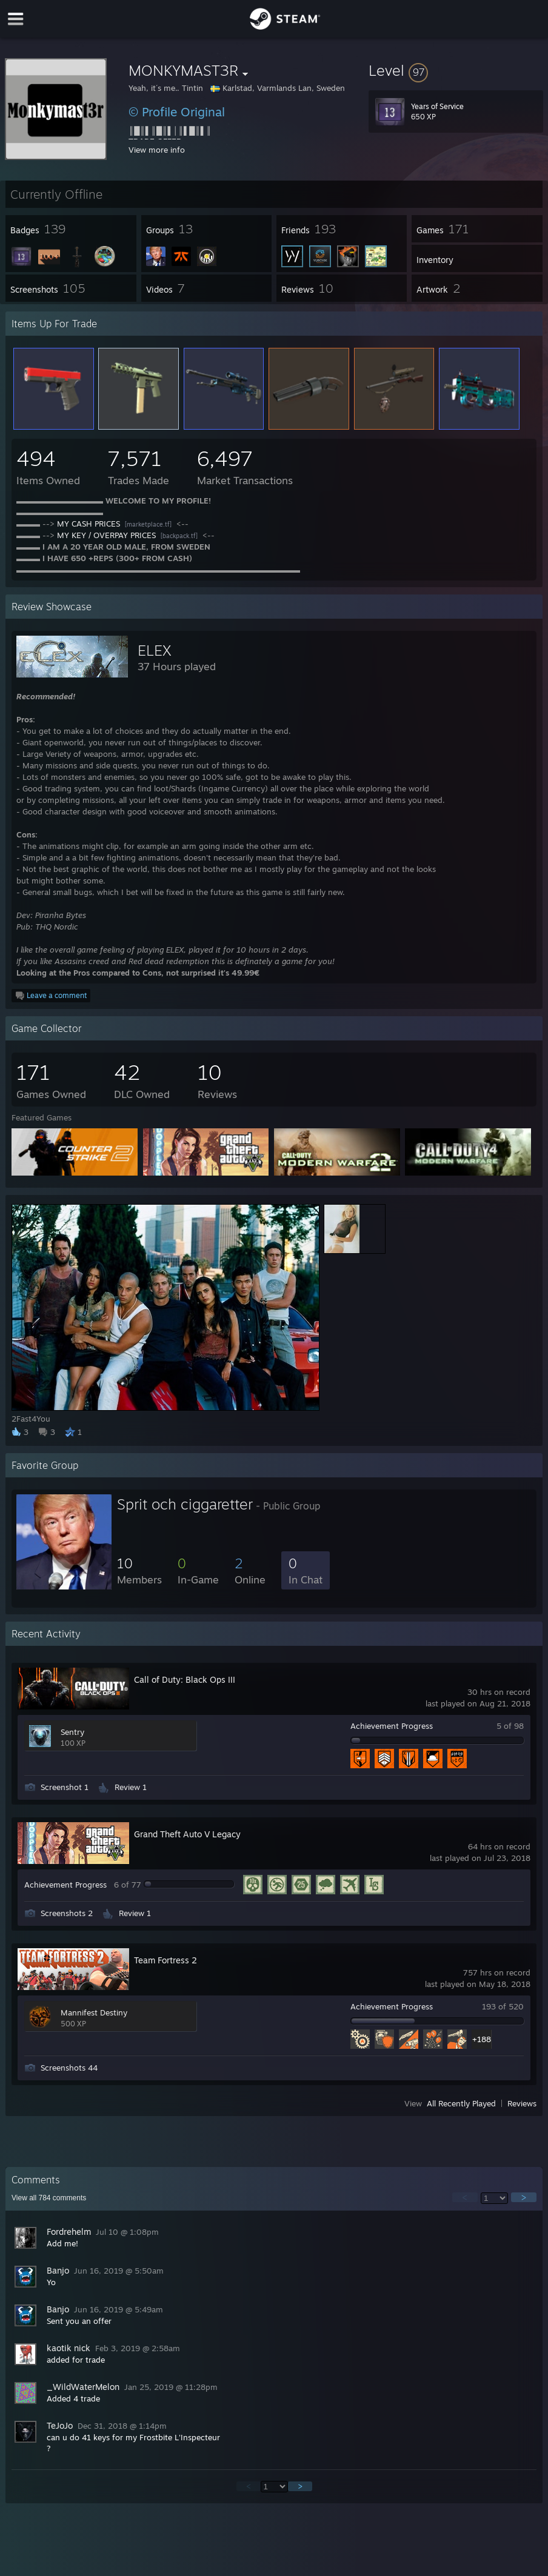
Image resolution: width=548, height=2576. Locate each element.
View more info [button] (157, 150)
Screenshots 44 (69, 2067)
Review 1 (131, 1787)
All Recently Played (461, 2103)
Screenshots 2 (67, 1913)
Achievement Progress (391, 1726)
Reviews (521, 2103)
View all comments (49, 2198)
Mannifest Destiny (94, 2012)
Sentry (72, 1732)
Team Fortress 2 (165, 1960)
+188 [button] (481, 2039)
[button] (456, 70)
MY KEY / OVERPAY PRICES (106, 535)
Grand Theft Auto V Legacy (187, 1834)
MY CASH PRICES (88, 523)
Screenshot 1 (65, 1787)
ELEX (155, 650)
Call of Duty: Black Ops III (184, 1679)
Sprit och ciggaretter (185, 1504)
